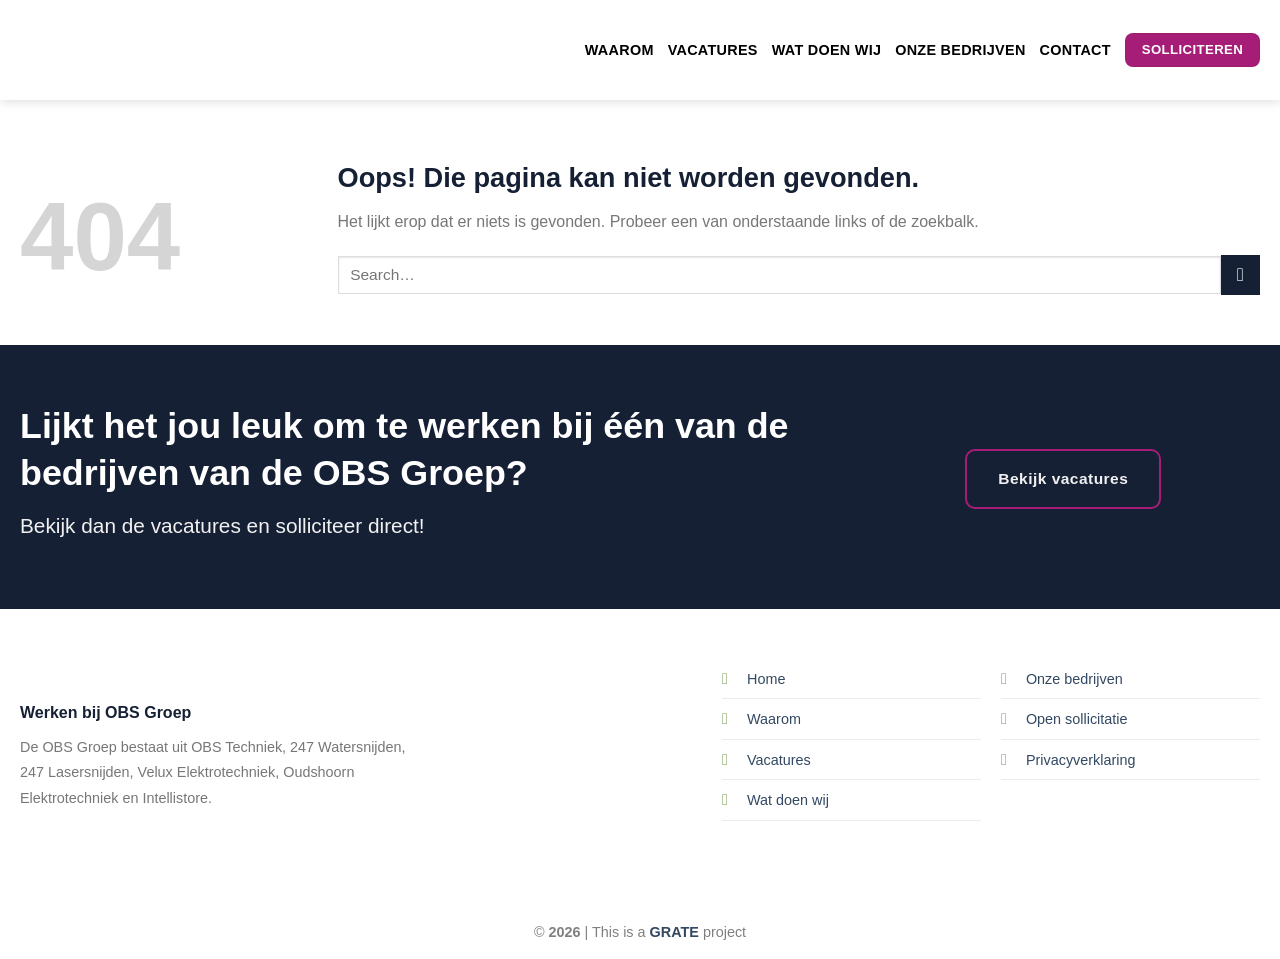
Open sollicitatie (1077, 719)
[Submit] (1240, 274)
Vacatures (713, 50)
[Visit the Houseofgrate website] (674, 932)
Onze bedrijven (960, 50)
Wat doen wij (827, 50)
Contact (1075, 50)
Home (766, 679)
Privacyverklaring (1081, 760)
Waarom (619, 50)
